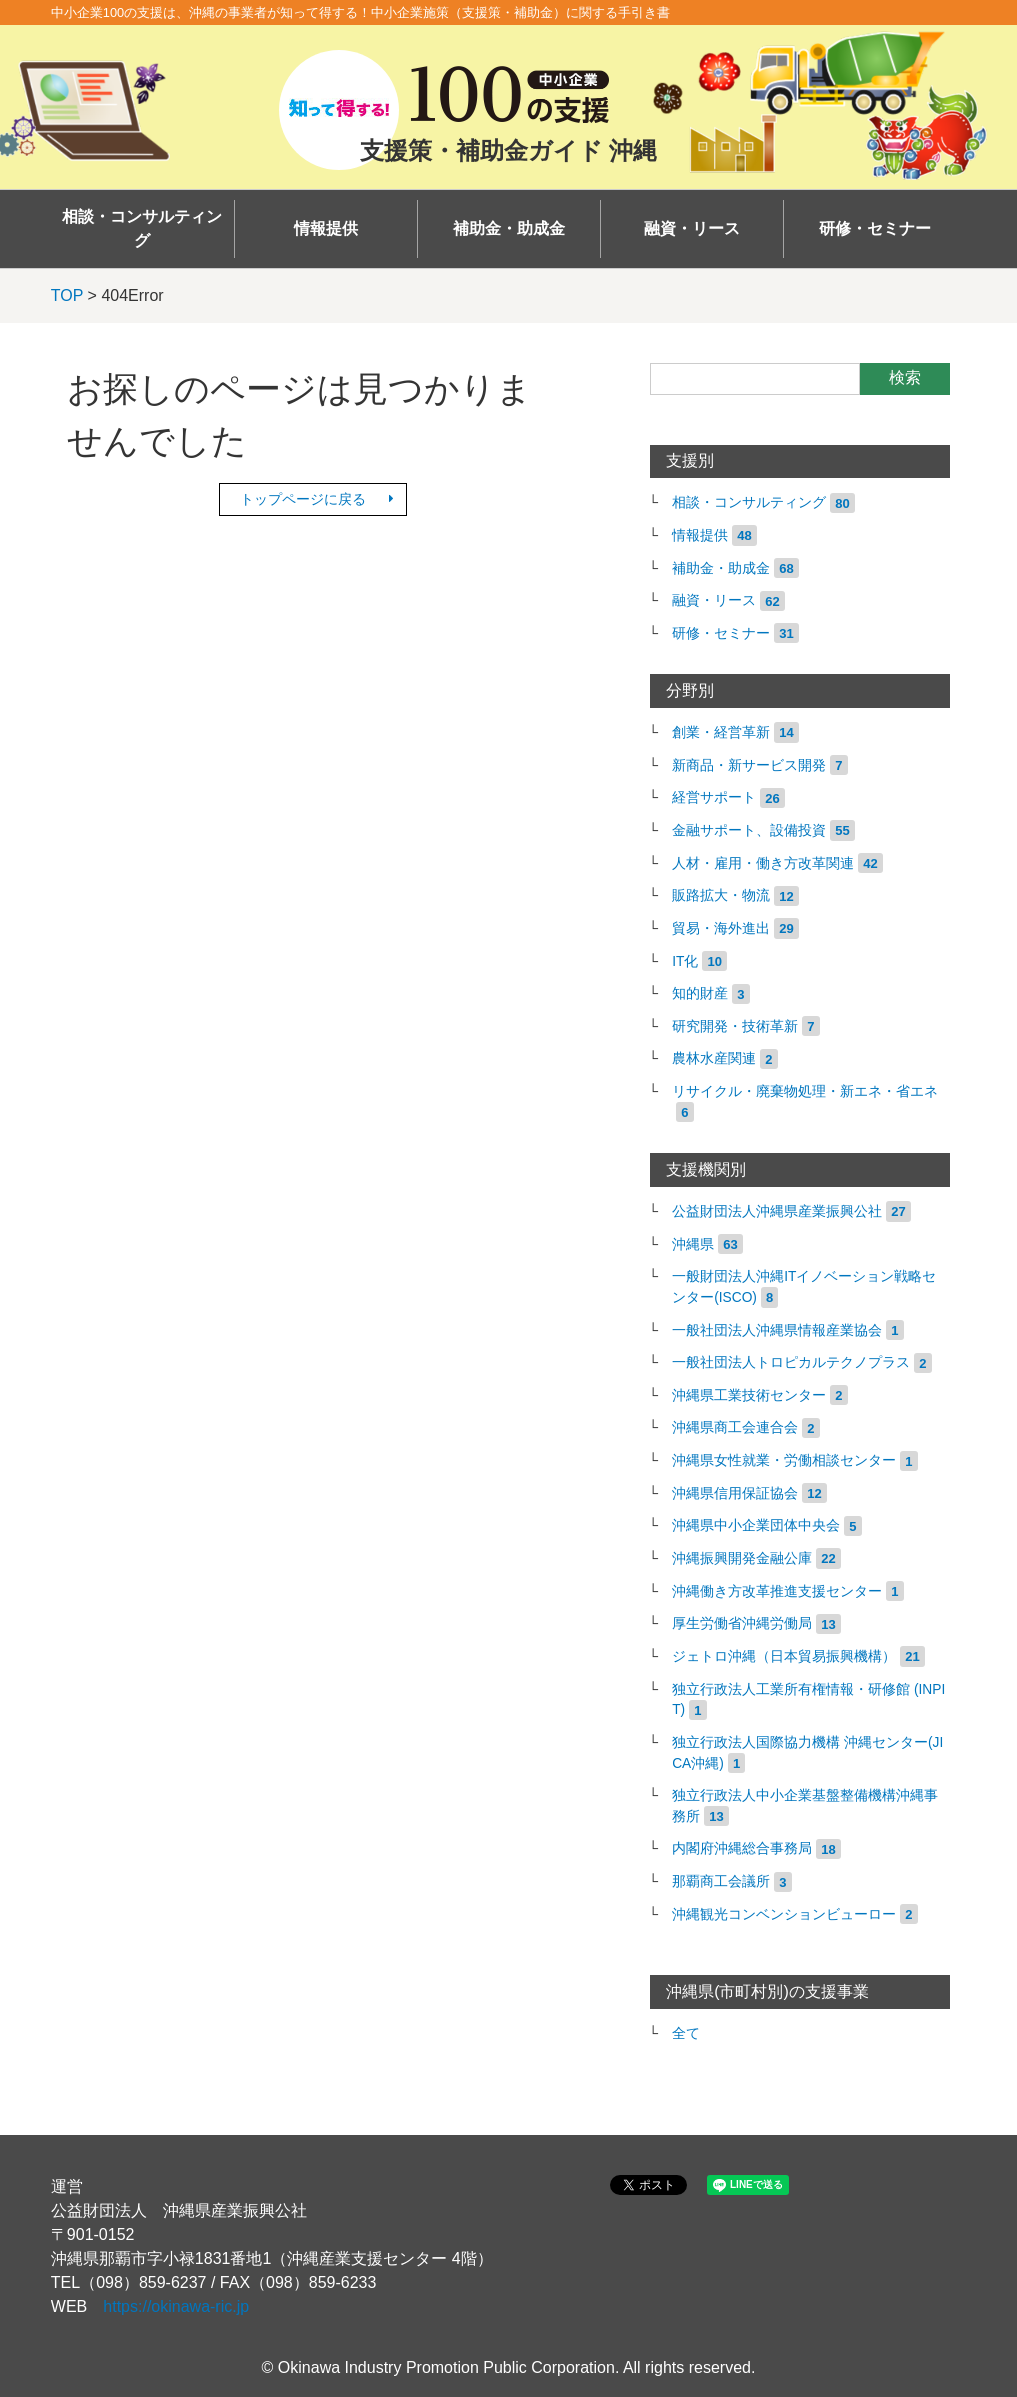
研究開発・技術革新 (735, 1026)
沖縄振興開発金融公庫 (742, 1558)
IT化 (685, 961)
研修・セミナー (875, 228)
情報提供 (326, 228)
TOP (67, 295)
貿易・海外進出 (721, 928)
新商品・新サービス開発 (749, 765)
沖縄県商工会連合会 (735, 1427)
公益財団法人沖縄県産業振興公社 (777, 1211)
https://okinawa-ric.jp (176, 2306)
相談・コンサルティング (142, 228)
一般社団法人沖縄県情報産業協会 (777, 1330)
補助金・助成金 (509, 228)
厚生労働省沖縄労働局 (742, 1623)
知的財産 (700, 993)
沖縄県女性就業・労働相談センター (784, 1460)
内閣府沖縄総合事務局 (742, 1848)
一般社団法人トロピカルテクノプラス (791, 1362)
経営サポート (714, 797)
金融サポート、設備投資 (749, 830)
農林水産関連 (714, 1058)
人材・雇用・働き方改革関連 (763, 863)
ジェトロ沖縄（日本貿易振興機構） (784, 1656)
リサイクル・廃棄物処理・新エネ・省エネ (805, 1091)
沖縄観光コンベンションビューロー (784, 1914)
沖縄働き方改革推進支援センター (777, 1591)
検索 (905, 377)
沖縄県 (693, 1244)
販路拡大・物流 (721, 895)
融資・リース (692, 228)
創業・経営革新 (721, 732)
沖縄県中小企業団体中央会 (756, 1525)
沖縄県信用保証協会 (735, 1493)
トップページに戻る (303, 499)
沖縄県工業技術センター (749, 1395)
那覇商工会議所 (721, 1881)
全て (686, 2033)
